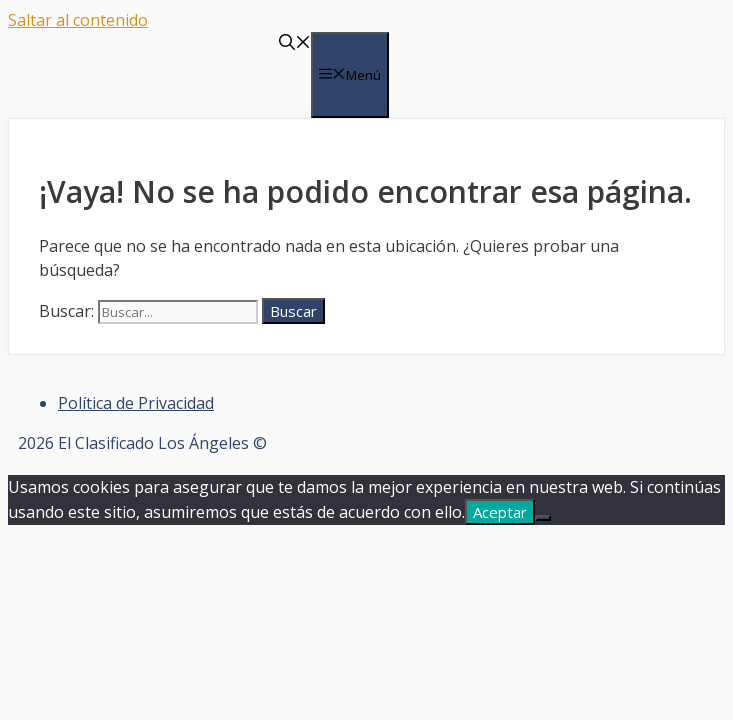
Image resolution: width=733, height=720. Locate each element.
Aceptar (500, 512)
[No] (543, 518)
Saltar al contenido (78, 20)
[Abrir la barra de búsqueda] (295, 44)
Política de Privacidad (136, 403)
